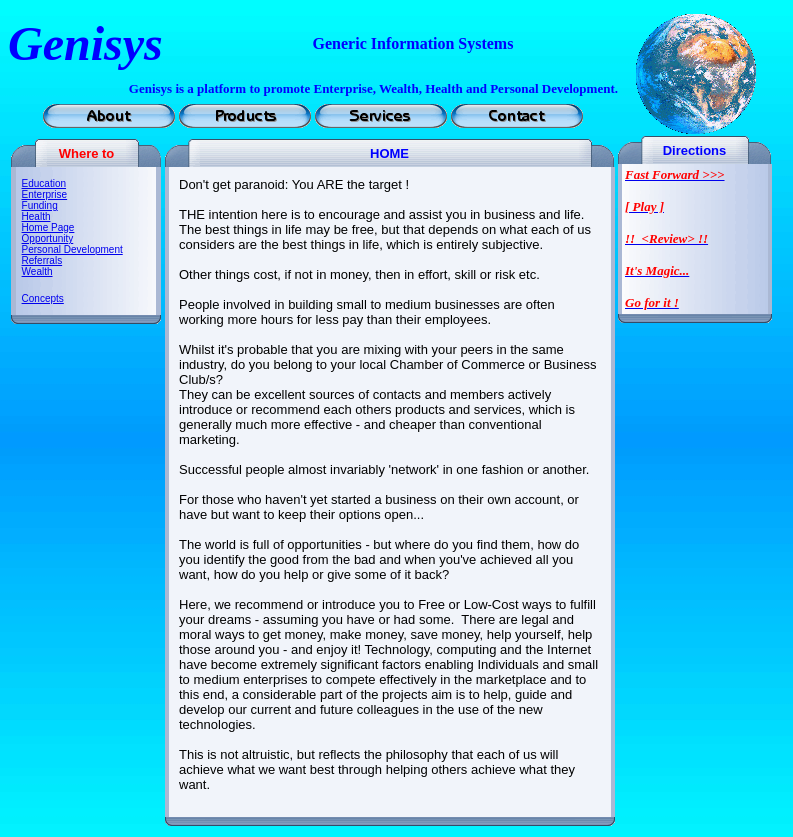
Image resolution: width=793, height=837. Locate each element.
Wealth (37, 271)
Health (36, 216)
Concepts (43, 298)
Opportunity (48, 238)
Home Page (48, 227)
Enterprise (45, 194)
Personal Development (72, 249)
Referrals (42, 260)
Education (44, 183)
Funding (40, 205)
